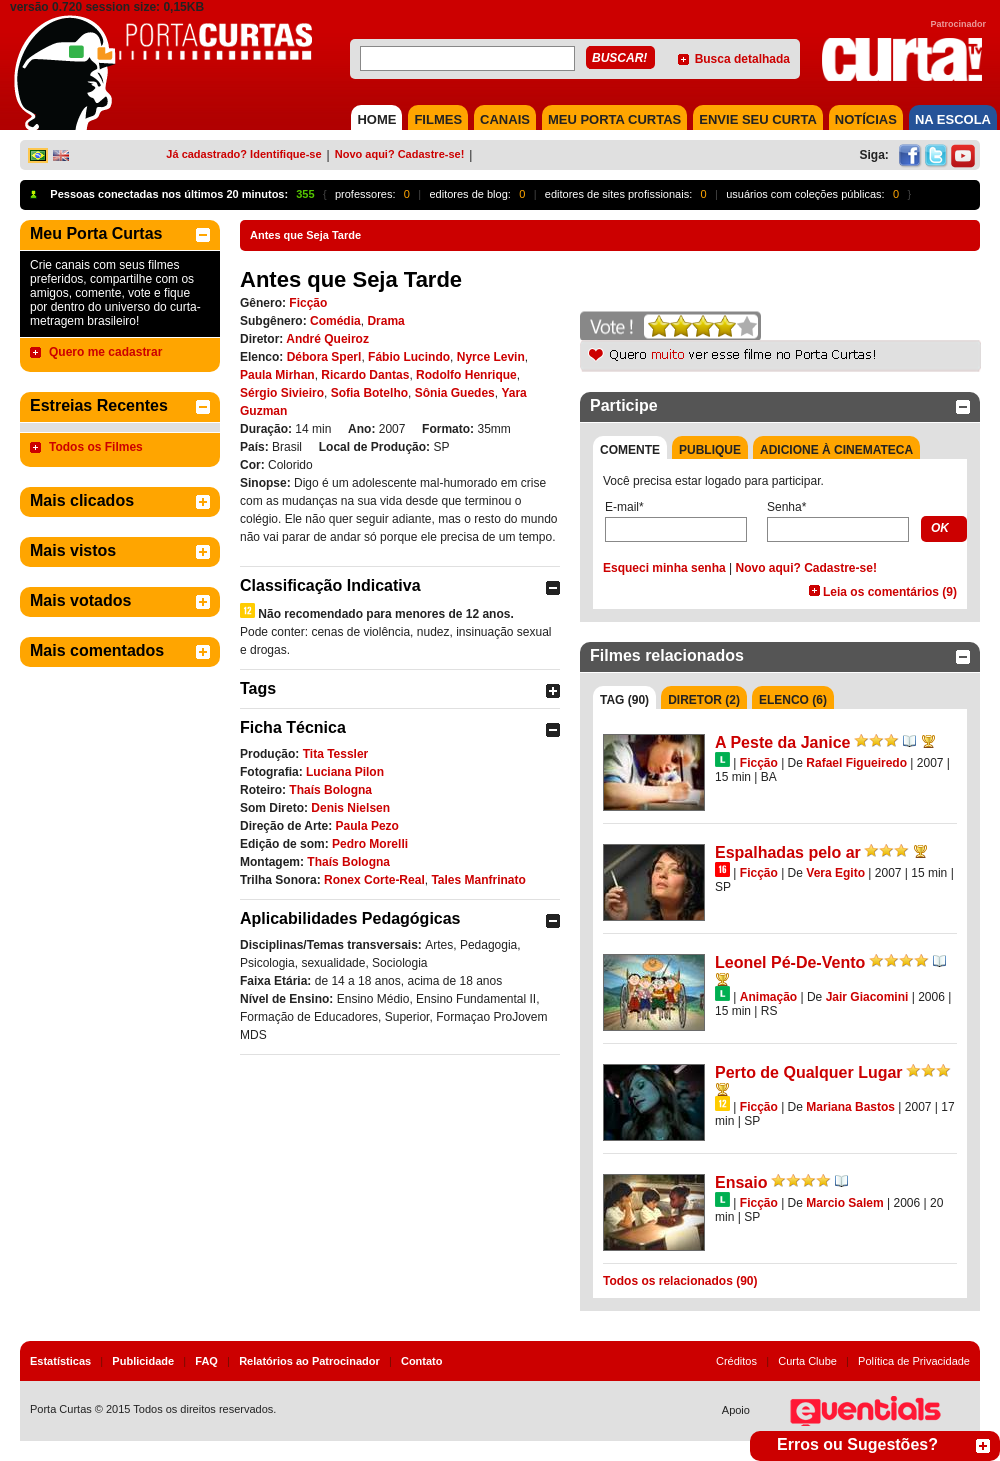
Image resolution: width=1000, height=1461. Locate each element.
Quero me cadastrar (105, 352)
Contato (422, 1361)
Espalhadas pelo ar (788, 852)
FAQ (206, 1361)
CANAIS (505, 119)
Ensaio (741, 1182)
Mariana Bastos (850, 1107)
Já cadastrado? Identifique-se (243, 154)
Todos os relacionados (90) (680, 1281)
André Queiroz (327, 339)
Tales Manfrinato (478, 880)
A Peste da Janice (782, 742)
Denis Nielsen (350, 808)
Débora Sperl (324, 357)
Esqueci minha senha (664, 568)
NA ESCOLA (953, 119)
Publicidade (143, 1361)
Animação (768, 997)
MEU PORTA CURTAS (614, 119)
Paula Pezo (367, 826)
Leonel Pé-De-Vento (790, 962)
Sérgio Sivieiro (282, 393)
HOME (376, 119)
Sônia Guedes (455, 393)
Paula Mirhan (277, 375)
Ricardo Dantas (365, 375)
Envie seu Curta (758, 119)
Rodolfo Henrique (466, 375)
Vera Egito (835, 873)
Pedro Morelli (370, 844)
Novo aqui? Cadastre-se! (400, 154)
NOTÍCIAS (866, 119)
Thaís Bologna (330, 790)
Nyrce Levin (491, 357)
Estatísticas (60, 1361)
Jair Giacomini (867, 997)
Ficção (308, 303)
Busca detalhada (742, 59)
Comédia (335, 321)
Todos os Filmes (96, 447)
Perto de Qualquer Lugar (809, 1072)
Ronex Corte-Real (374, 880)
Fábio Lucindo (409, 357)
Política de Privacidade (914, 1361)
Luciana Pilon (345, 772)
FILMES (438, 119)
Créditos (736, 1361)
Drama (385, 321)
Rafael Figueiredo (856, 763)
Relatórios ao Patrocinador (309, 1361)
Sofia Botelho (369, 393)
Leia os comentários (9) (890, 592)
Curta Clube (807, 1361)
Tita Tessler (336, 754)
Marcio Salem (844, 1203)
